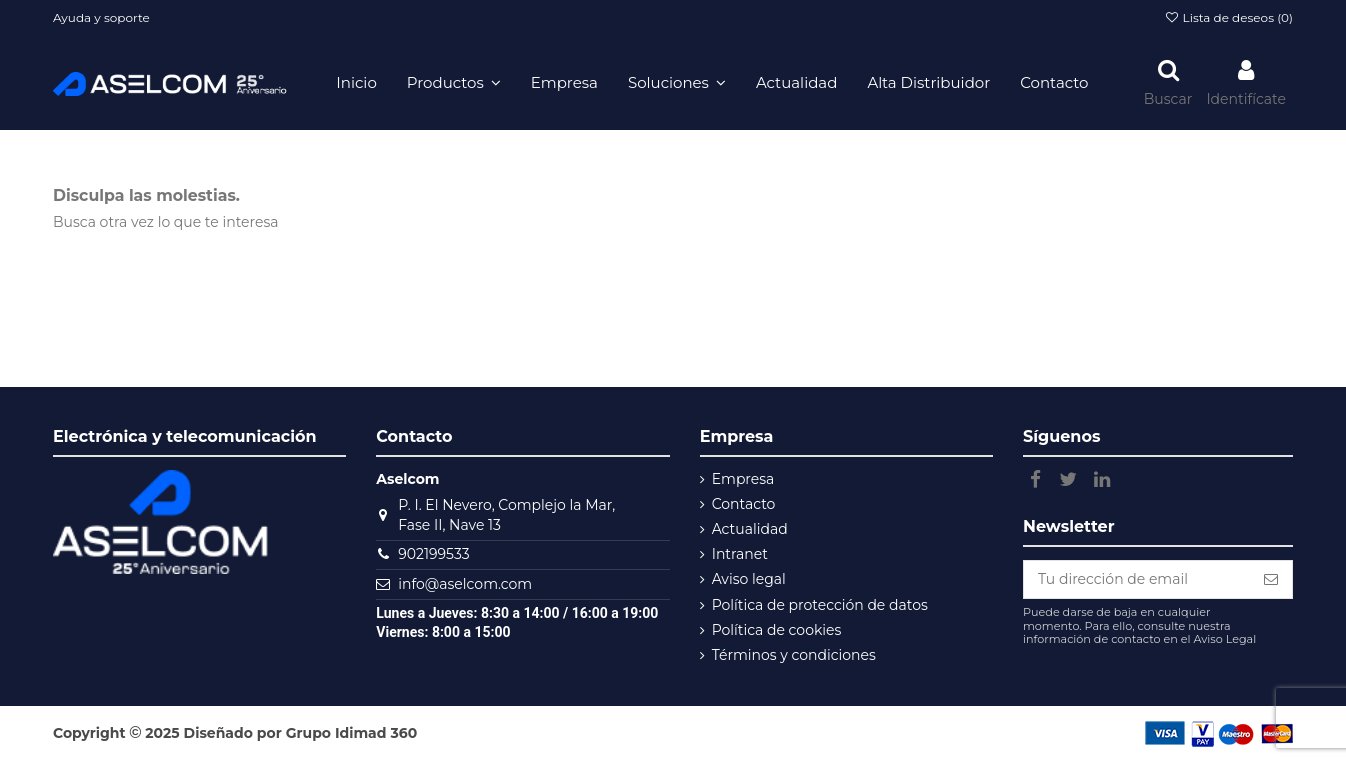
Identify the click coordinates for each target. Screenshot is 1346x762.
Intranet (740, 554)
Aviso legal (749, 579)
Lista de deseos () (1228, 17)
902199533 (433, 554)
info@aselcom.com (465, 584)
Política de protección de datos (820, 605)
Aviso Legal (1224, 639)
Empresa (743, 479)
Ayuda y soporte (101, 17)
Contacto (744, 504)
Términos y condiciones (794, 655)
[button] (454, 83)
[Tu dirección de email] (1137, 580)
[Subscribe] (1271, 580)
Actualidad (750, 529)
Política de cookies (777, 630)
